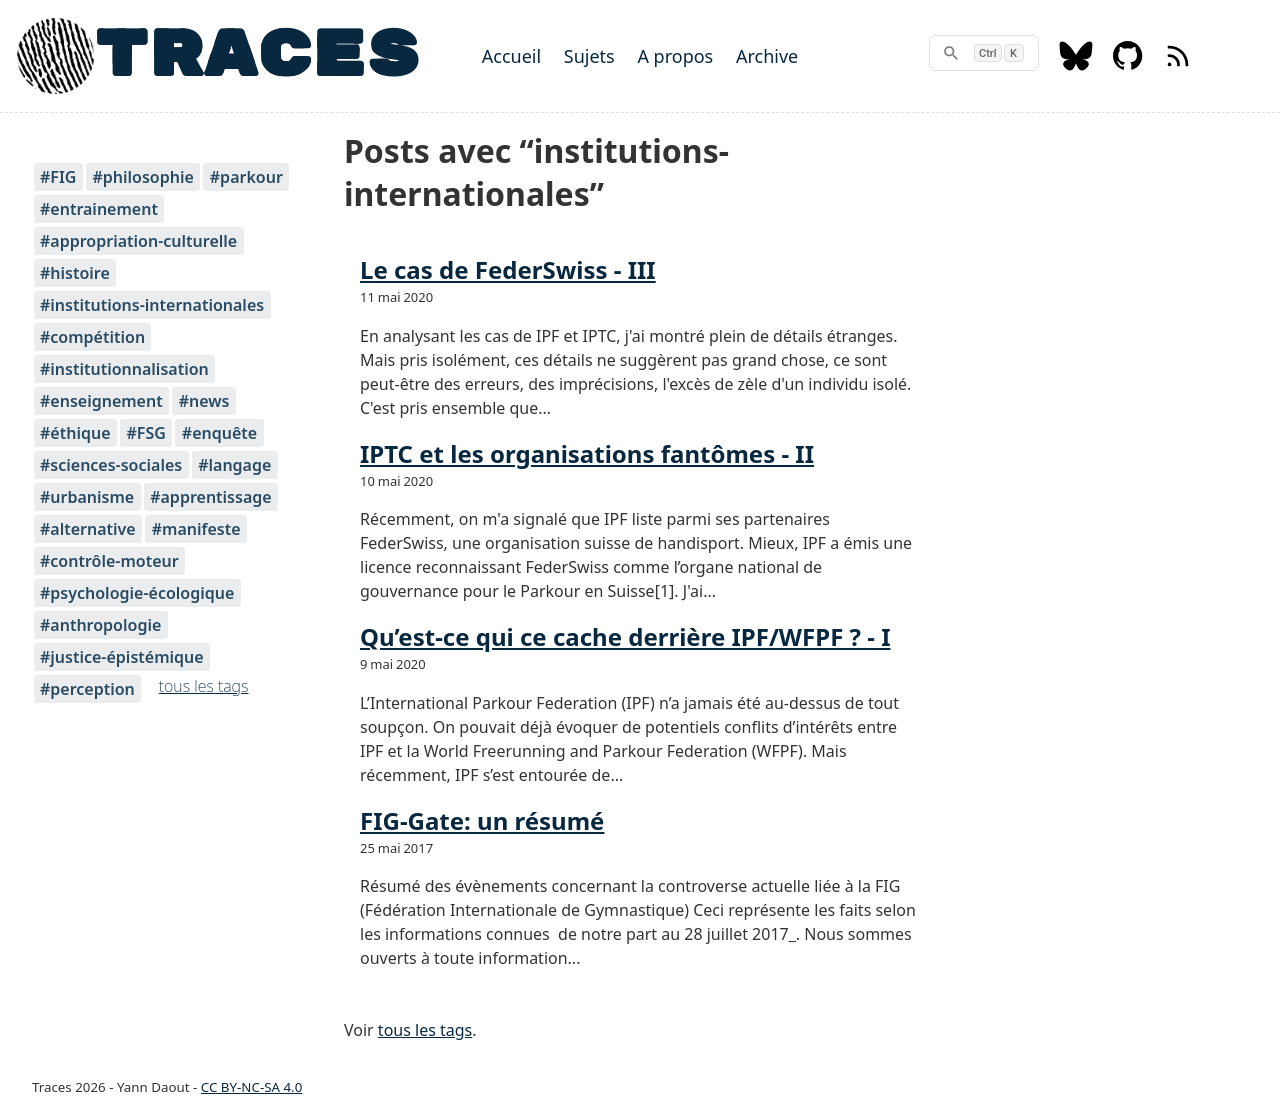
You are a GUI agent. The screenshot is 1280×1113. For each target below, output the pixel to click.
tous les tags (204, 686)
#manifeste (196, 529)
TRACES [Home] (257, 56)
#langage (234, 465)
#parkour (246, 177)
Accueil (511, 56)
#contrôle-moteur (109, 561)
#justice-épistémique (122, 657)
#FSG (145, 433)
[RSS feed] (1178, 65)
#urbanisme (87, 497)
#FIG (58, 177)
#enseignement (101, 401)
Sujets (589, 56)
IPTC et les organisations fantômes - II (587, 453)
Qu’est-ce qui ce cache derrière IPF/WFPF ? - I (625, 636)
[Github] (1128, 65)
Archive (767, 56)
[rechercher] (984, 53)
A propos (675, 56)
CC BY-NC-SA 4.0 (252, 1087)
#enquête (219, 433)
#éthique (75, 433)
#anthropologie (100, 625)
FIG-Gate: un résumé (482, 820)
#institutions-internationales (152, 305)
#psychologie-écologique (137, 593)
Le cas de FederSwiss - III (508, 269)
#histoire (75, 273)
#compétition (92, 337)
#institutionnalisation (124, 369)
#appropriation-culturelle (138, 241)
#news (204, 401)
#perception (87, 689)
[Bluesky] (1076, 65)
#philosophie (142, 177)
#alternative (88, 529)
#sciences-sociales (111, 465)
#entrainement (99, 209)
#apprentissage (210, 497)
